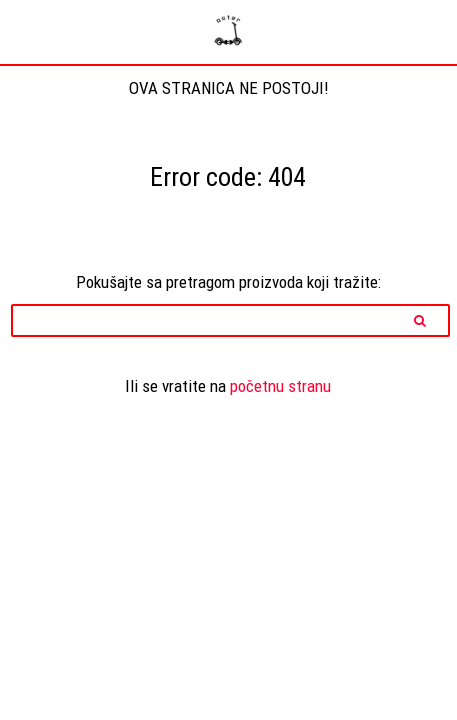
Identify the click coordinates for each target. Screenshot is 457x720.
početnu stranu (280, 386)
